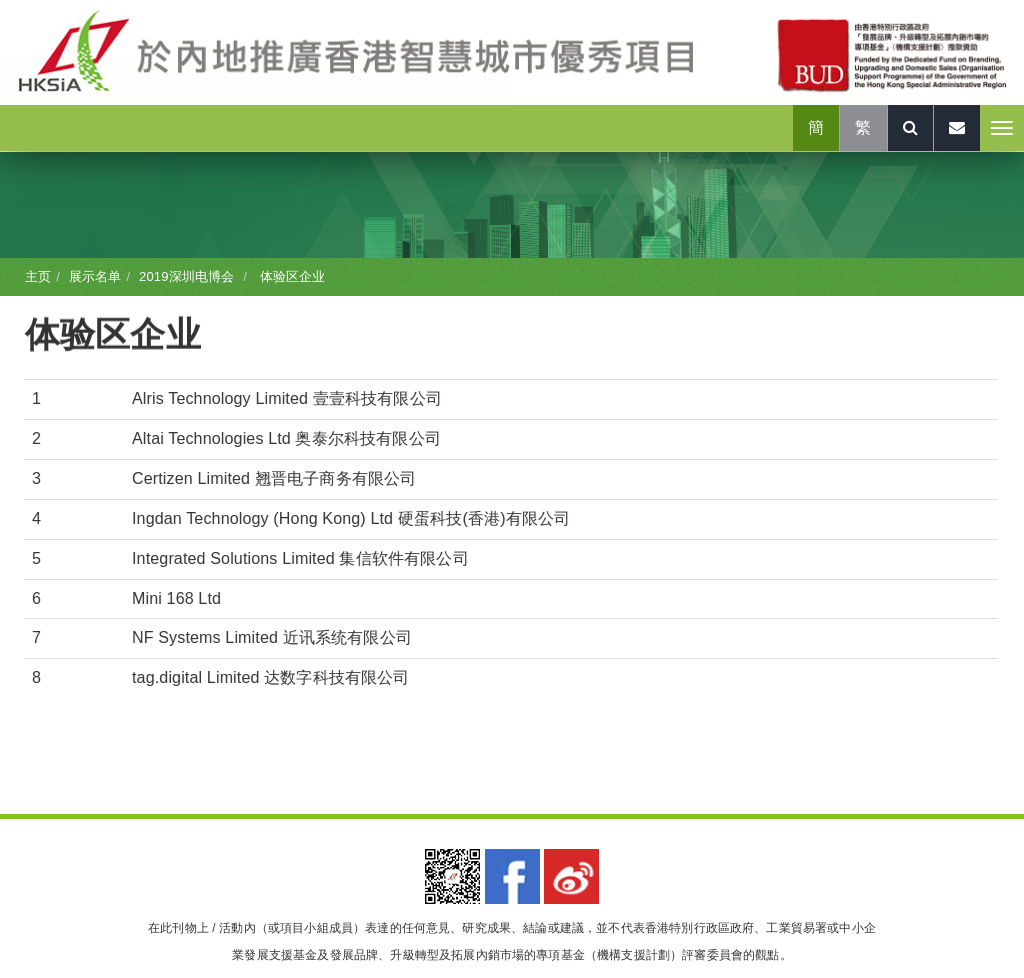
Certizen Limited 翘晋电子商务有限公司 (274, 478)
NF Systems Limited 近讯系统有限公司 (272, 637)
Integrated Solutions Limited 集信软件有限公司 (300, 558)
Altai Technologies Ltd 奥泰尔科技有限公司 (286, 438)
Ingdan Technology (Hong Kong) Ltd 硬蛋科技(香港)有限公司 (351, 518)
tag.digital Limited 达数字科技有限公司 (271, 677)
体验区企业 (291, 276)
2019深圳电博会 (186, 276)
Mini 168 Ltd (176, 598)
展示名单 (95, 276)
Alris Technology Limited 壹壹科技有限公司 (287, 398)
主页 (38, 276)
